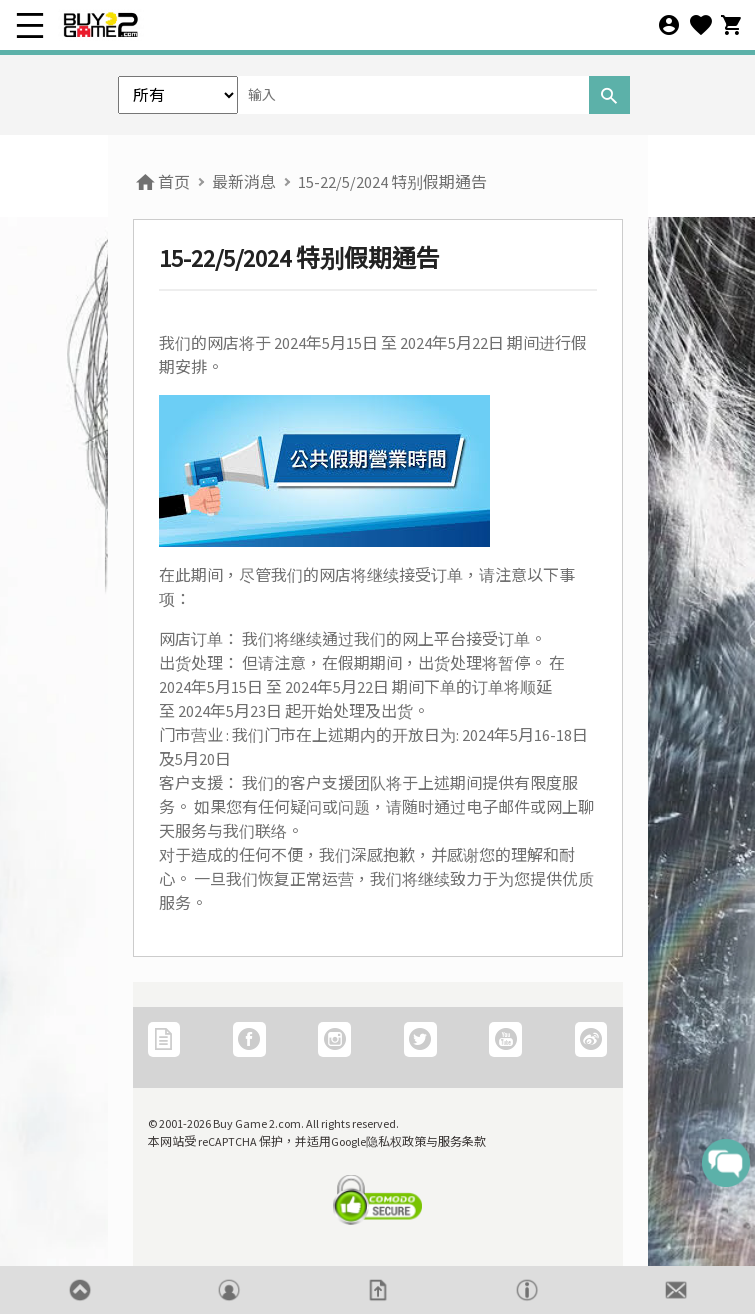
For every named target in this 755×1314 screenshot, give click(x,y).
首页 (161, 182)
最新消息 (244, 182)
